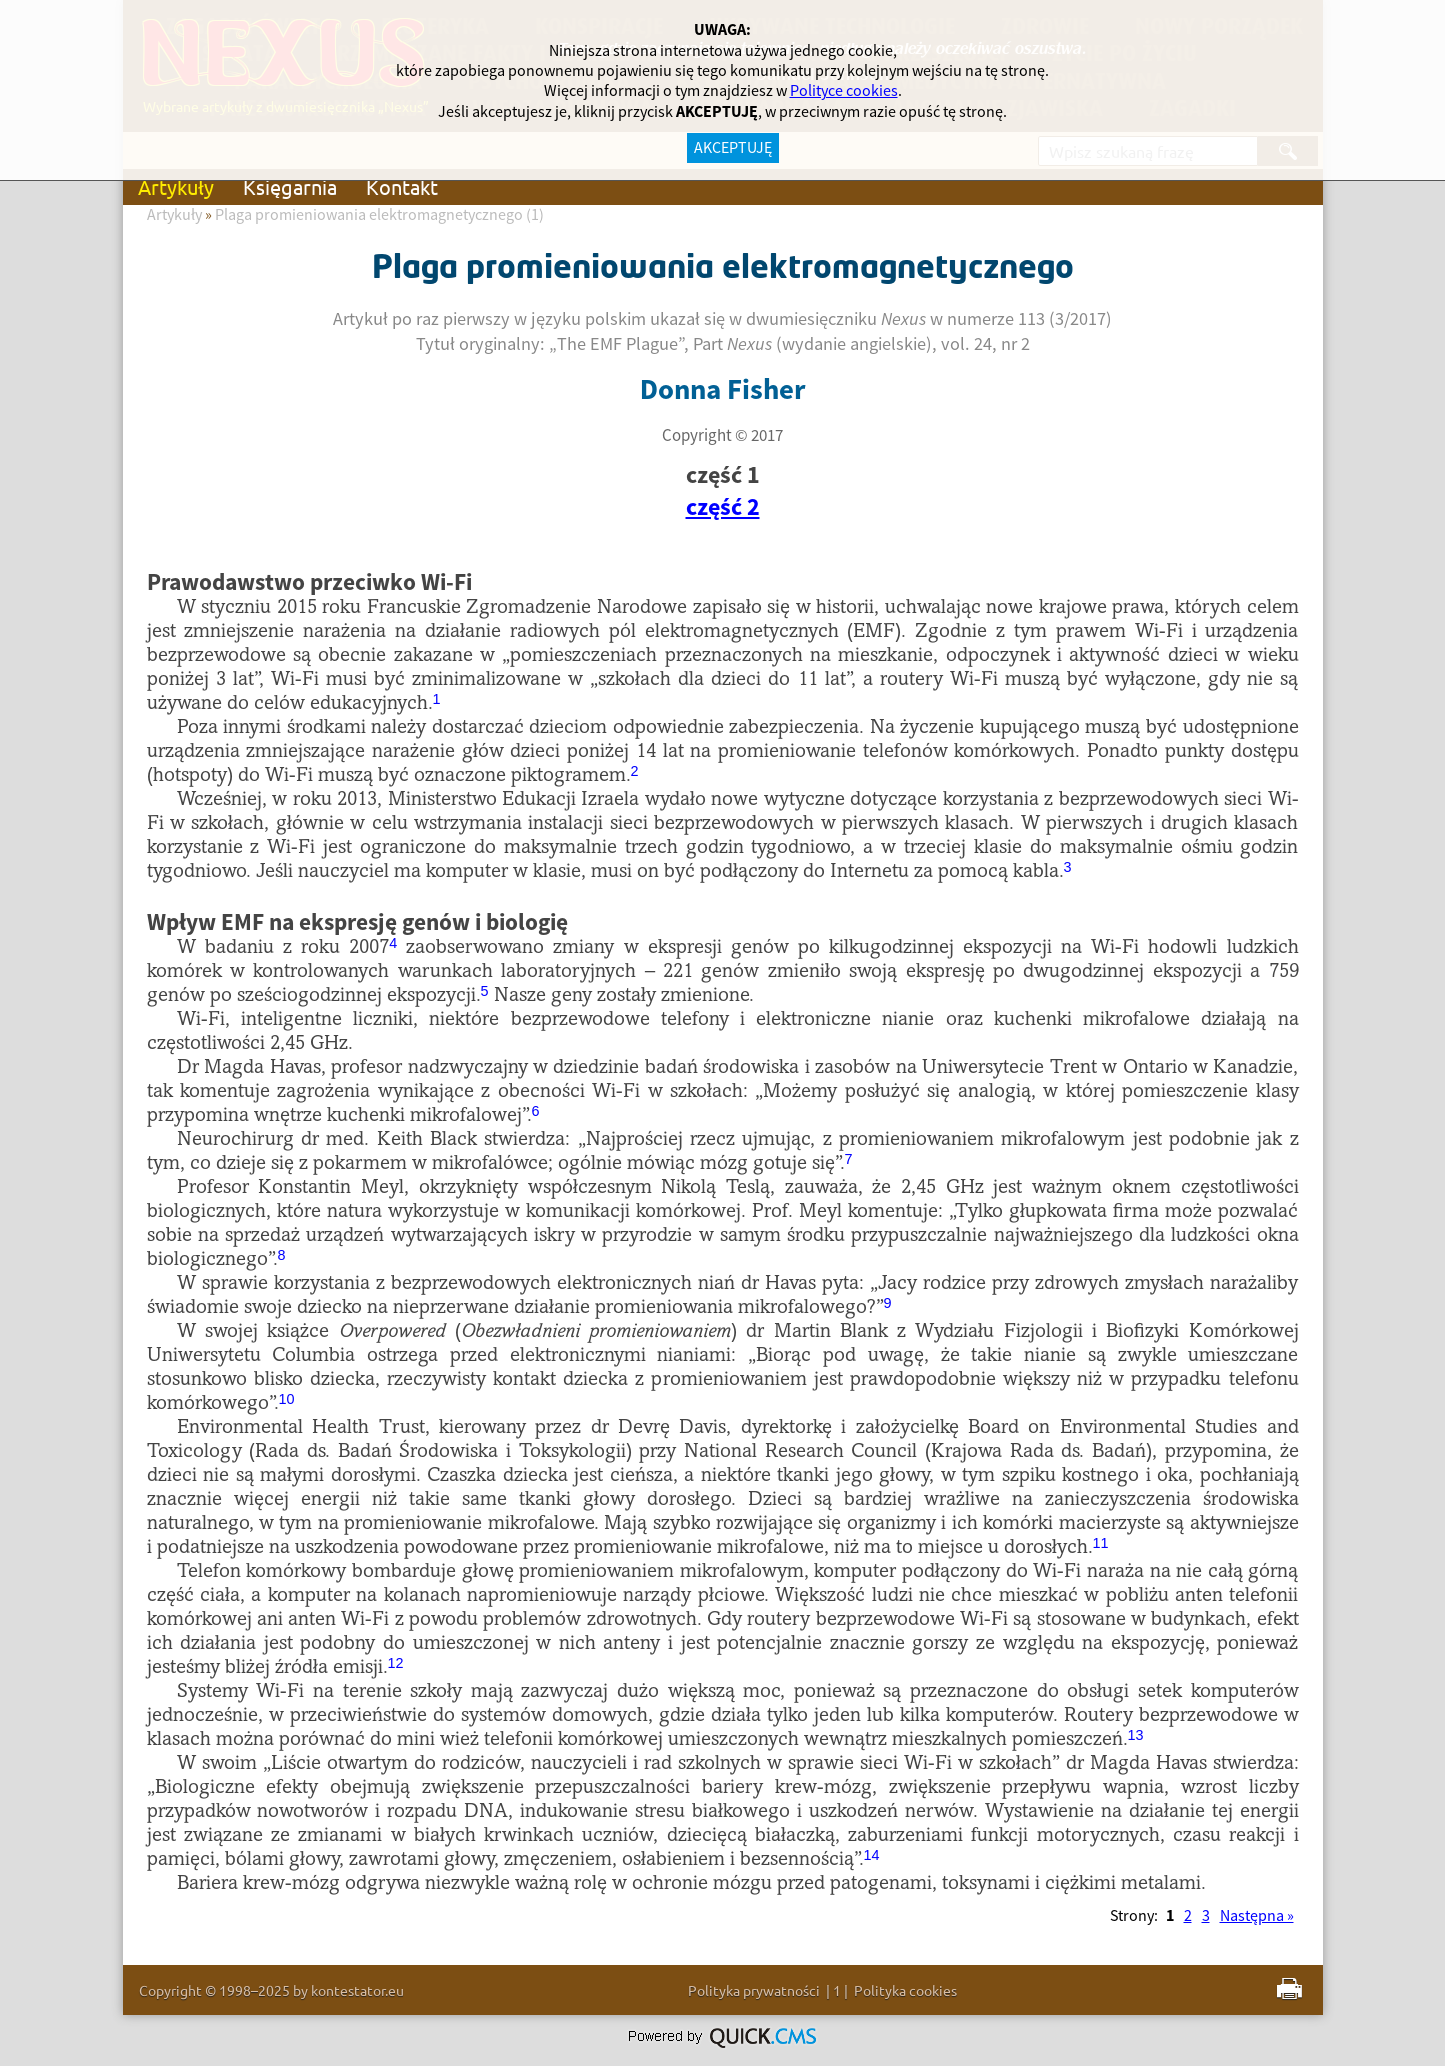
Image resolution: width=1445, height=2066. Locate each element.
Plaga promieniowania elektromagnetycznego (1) (379, 215)
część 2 (723, 508)
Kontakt (402, 186)
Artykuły (176, 186)
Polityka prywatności (754, 1990)
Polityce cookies (844, 91)
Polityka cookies (905, 1990)
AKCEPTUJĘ (733, 148)
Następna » (1257, 1916)
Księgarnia (290, 186)
